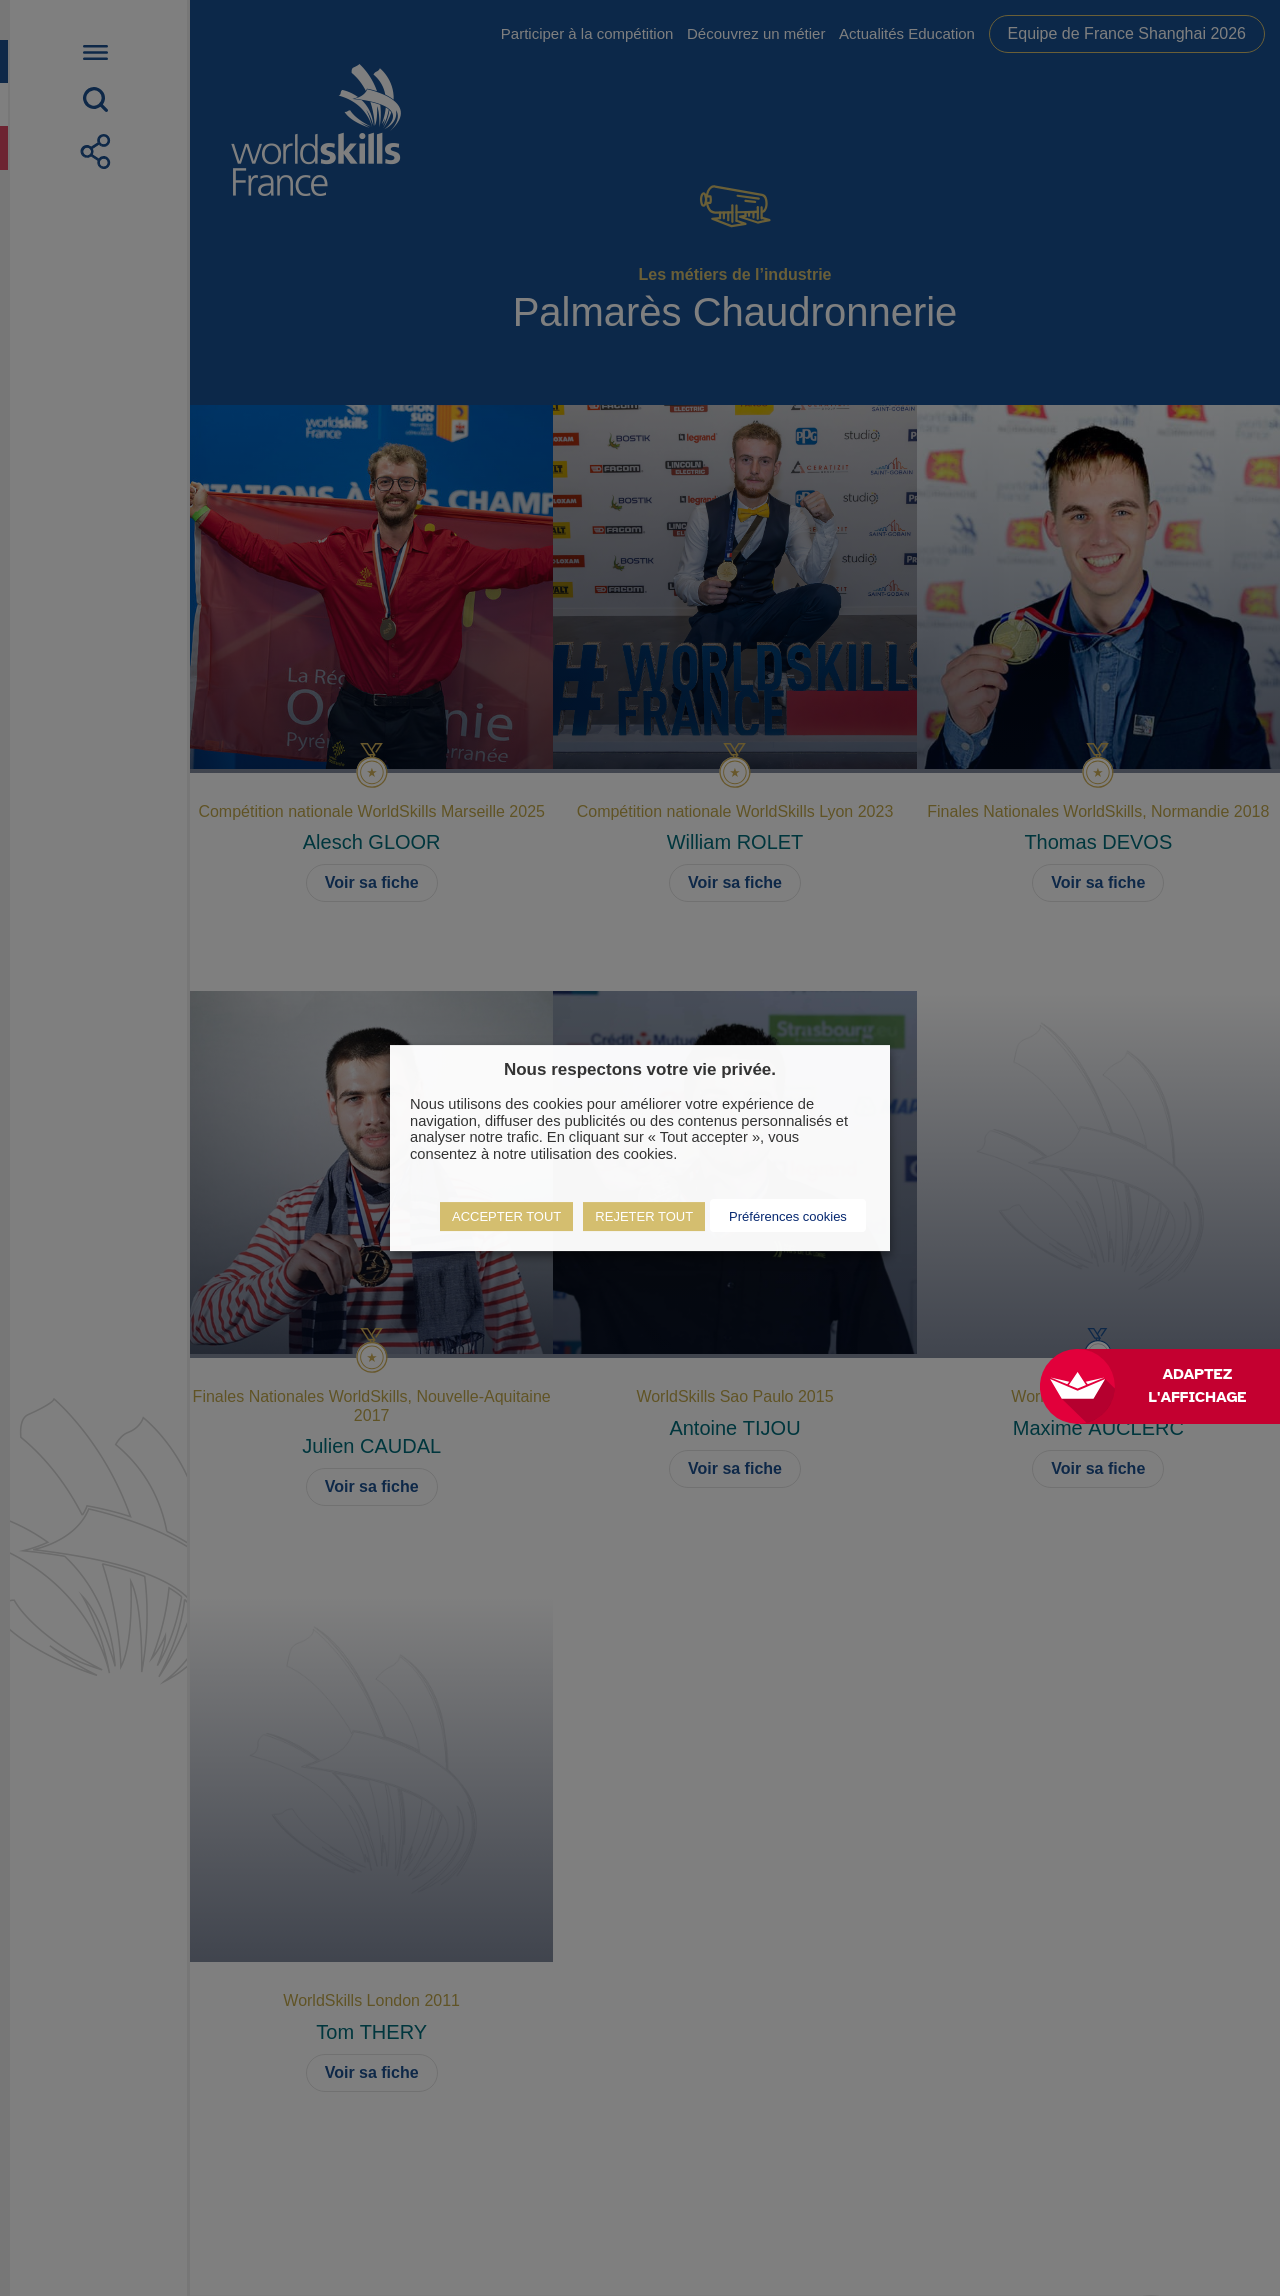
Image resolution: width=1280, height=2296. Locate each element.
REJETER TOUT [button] (644, 1216)
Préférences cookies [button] (788, 1216)
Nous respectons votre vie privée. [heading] (640, 1069)
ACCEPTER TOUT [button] (506, 1216)
